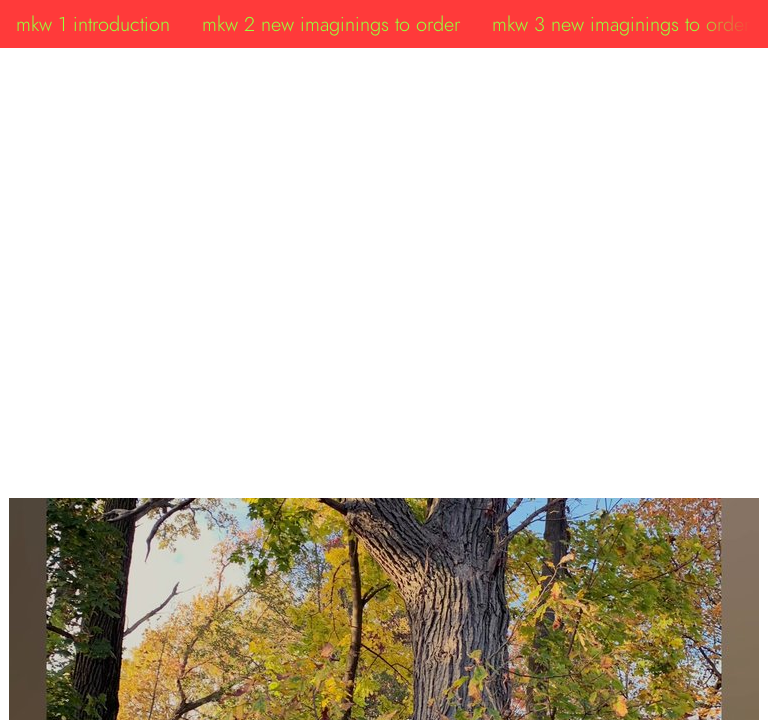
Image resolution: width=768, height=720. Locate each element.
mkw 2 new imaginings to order (331, 24)
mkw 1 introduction (93, 24)
